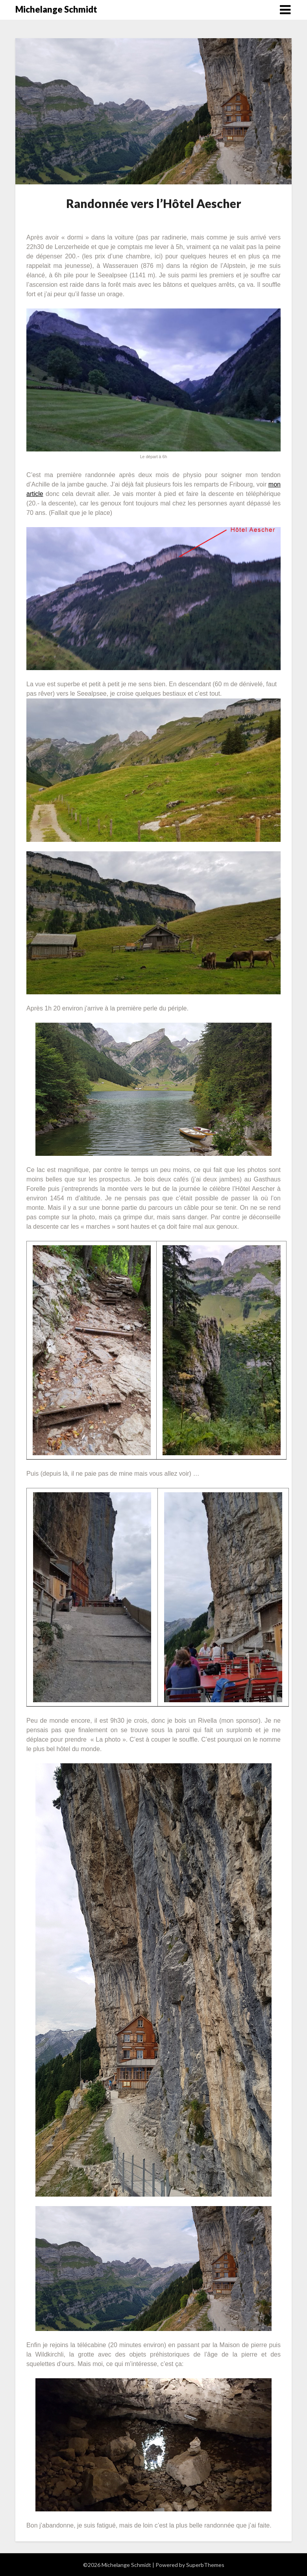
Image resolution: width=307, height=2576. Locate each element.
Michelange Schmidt (56, 9)
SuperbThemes (205, 2564)
